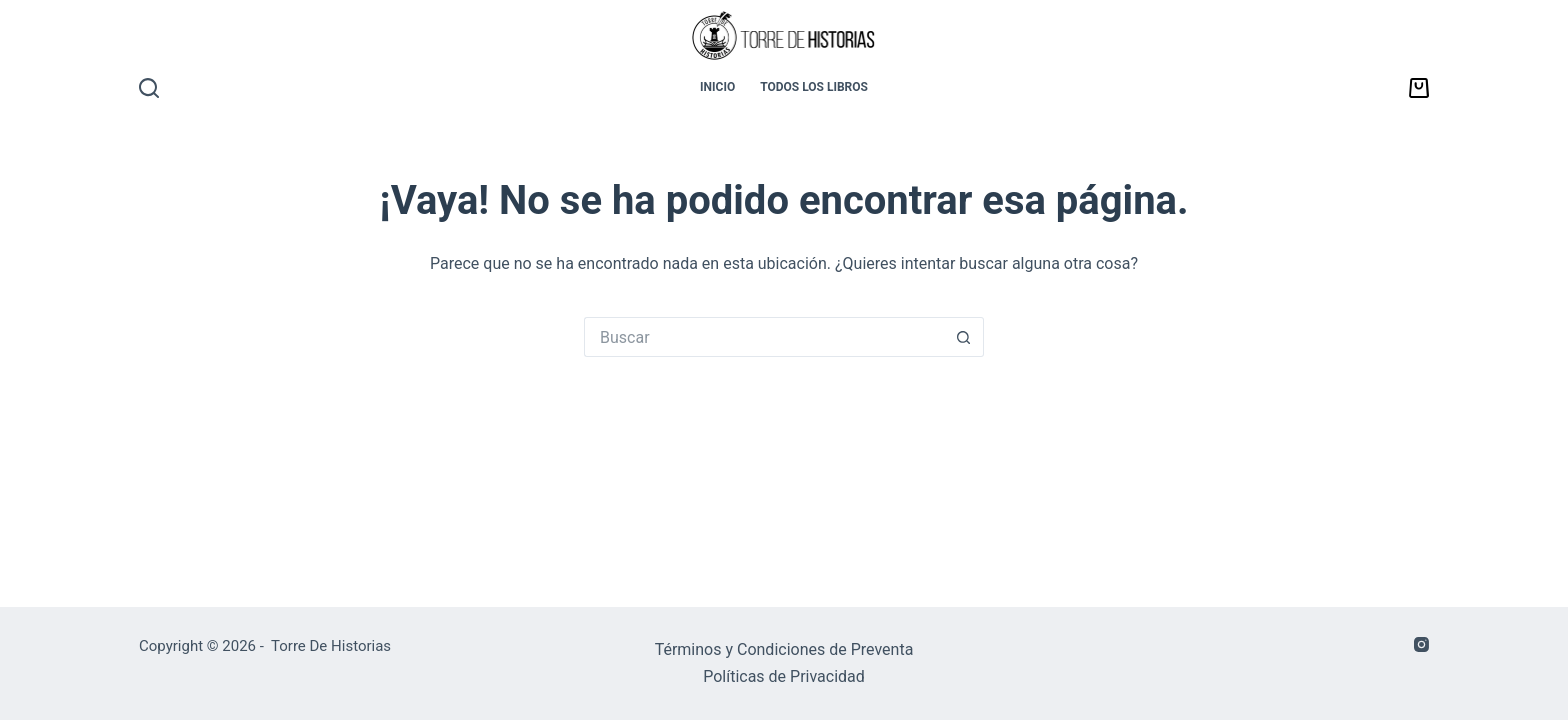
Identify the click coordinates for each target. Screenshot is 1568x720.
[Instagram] (1421, 644)
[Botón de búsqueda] (964, 337)
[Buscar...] (764, 337)
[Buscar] (149, 88)
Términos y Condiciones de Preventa (784, 649)
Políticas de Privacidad (784, 676)
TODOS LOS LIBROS (814, 87)
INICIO (717, 87)
